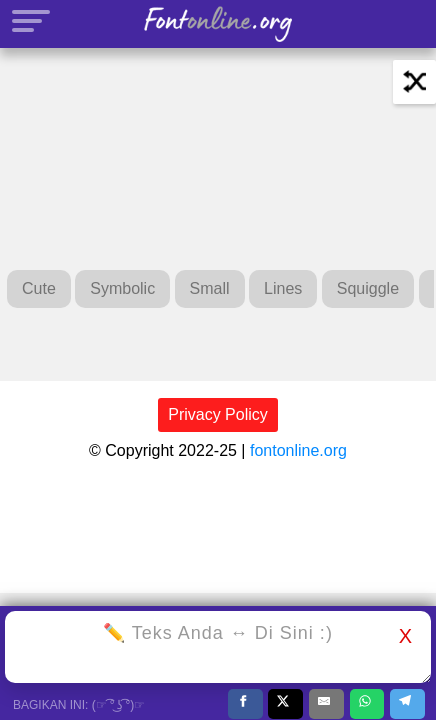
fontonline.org (298, 450)
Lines (283, 288)
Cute (39, 288)
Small (210, 288)
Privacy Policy (218, 414)
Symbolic (122, 288)
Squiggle (368, 288)
